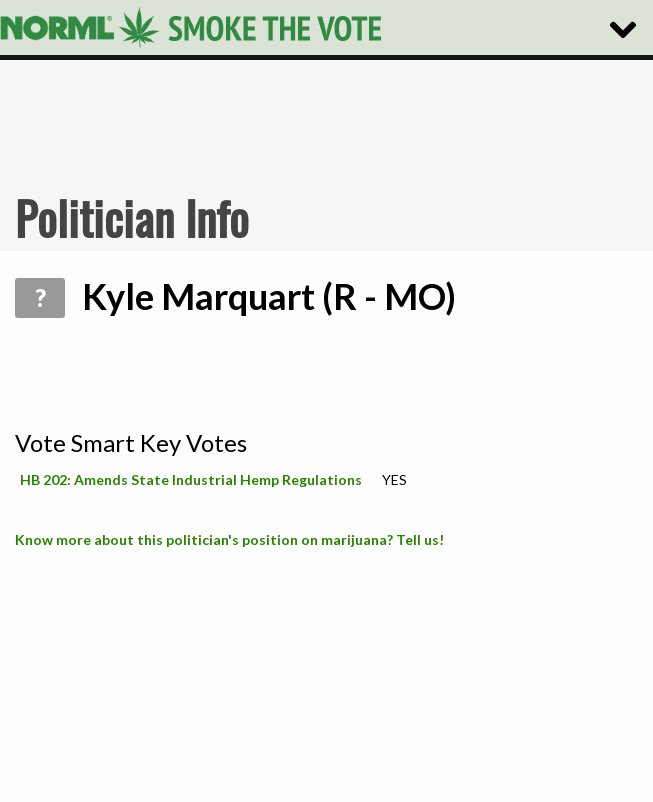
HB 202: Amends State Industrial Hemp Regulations (191, 479)
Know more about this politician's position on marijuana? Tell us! (229, 539)
